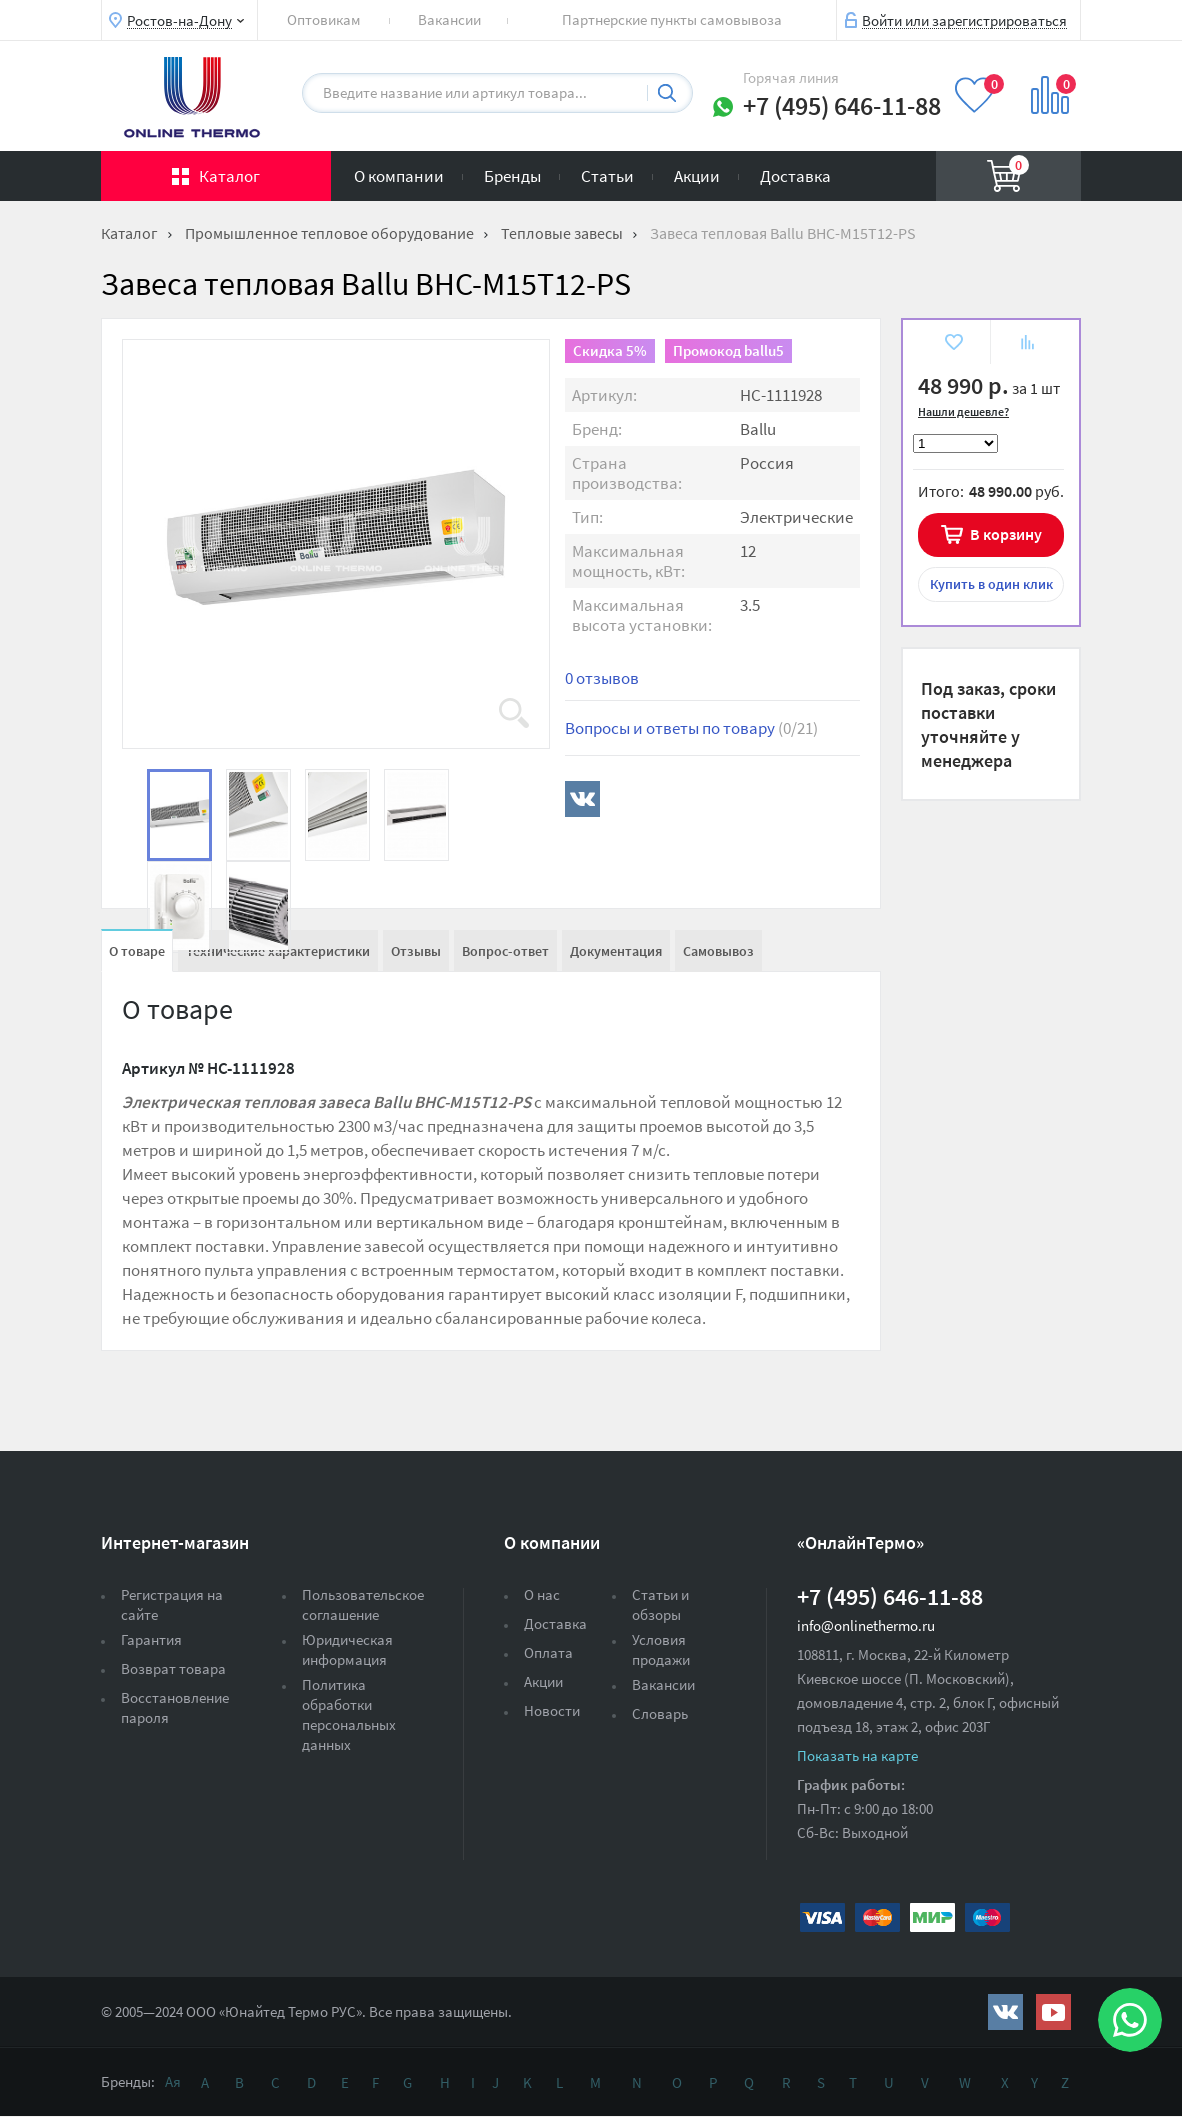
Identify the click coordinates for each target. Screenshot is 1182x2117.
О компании (399, 176)
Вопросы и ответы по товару (691, 728)
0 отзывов (602, 678)
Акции (697, 176)
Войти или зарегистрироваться (964, 20)
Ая (173, 2081)
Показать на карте (857, 1755)
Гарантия (151, 1639)
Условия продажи (661, 1649)
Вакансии (449, 19)
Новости (552, 1710)
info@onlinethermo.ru (866, 1625)
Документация (616, 951)
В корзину (1006, 534)
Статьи (607, 176)
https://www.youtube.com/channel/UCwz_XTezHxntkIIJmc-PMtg (1053, 2012)
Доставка (795, 176)
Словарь (660, 1713)
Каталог (229, 176)
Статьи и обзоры (660, 1604)
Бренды (512, 176)
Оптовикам (324, 19)
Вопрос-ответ (505, 951)
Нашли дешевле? (963, 411)
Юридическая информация (347, 1649)
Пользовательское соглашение (363, 1604)
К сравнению (1027, 345)
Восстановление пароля (175, 1707)
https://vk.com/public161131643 (1005, 2012)
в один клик (991, 584)
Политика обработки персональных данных (349, 1714)
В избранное (953, 345)
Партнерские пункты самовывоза (672, 19)
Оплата (548, 1652)
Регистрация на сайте (172, 1604)
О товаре (137, 951)
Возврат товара (173, 1668)
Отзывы (416, 951)
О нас (542, 1594)
